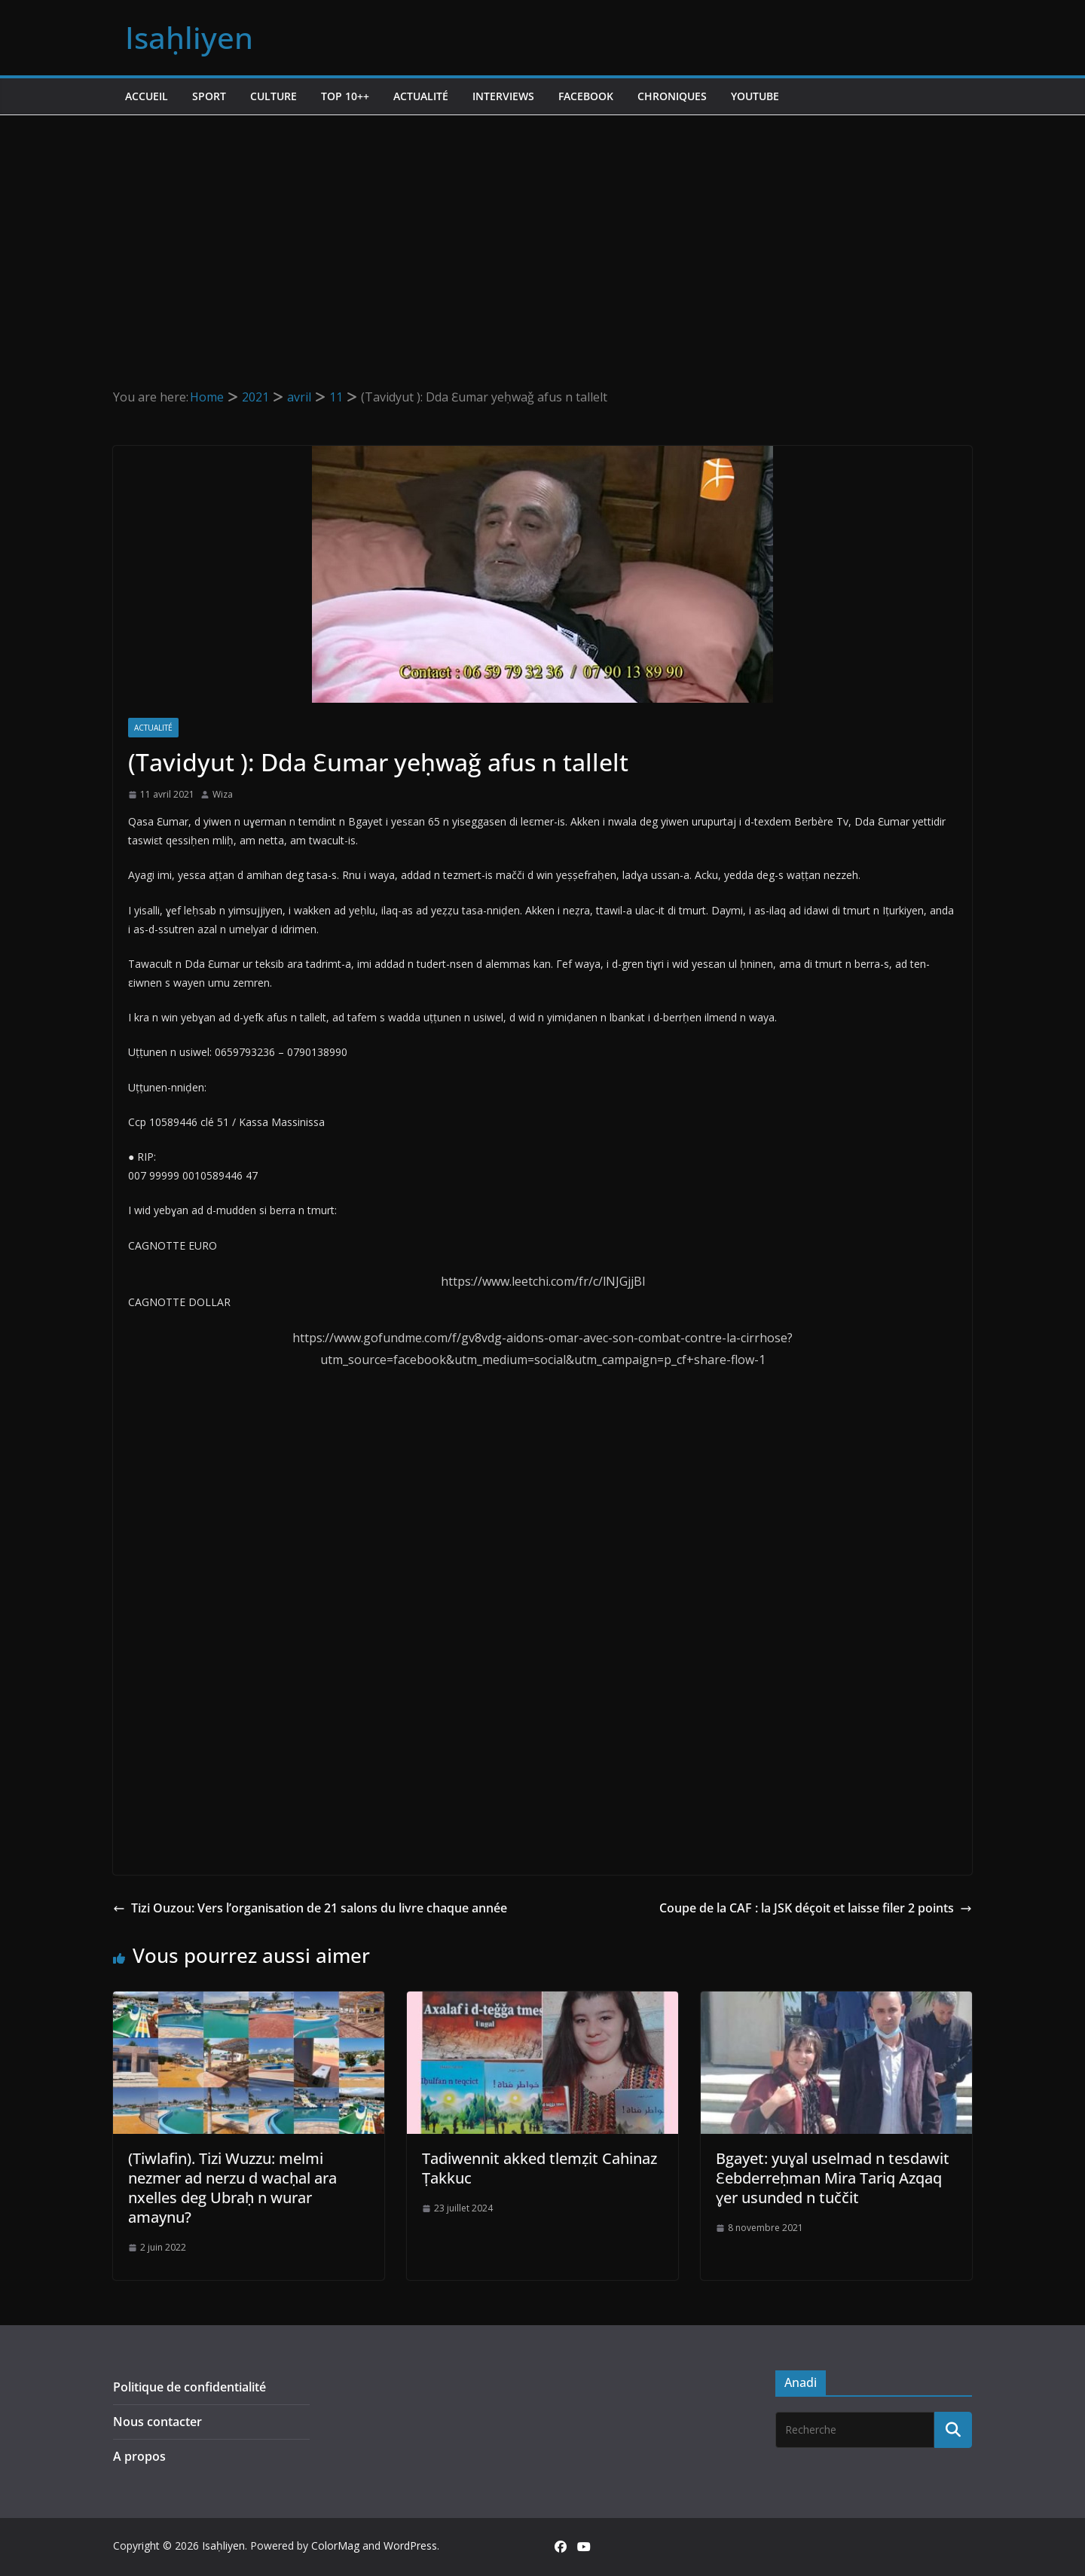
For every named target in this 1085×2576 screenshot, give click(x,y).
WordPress (410, 2545)
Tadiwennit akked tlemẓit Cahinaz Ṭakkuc (539, 2168)
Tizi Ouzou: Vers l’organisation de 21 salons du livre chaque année (310, 1908)
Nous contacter (157, 2421)
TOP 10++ (345, 96)
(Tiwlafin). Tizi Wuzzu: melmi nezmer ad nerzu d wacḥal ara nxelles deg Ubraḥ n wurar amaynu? (232, 2187)
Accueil (146, 96)
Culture (273, 96)
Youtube (755, 96)
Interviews (503, 96)
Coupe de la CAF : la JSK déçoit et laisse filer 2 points (815, 1908)
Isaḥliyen (189, 37)
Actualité (420, 96)
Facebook (585, 96)
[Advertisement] (542, 228)
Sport (209, 96)
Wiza (222, 794)
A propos (139, 2456)
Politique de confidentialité (189, 2387)
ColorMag (335, 2545)
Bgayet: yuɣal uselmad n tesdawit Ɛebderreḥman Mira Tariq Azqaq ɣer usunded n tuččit (832, 2178)
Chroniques (672, 96)
